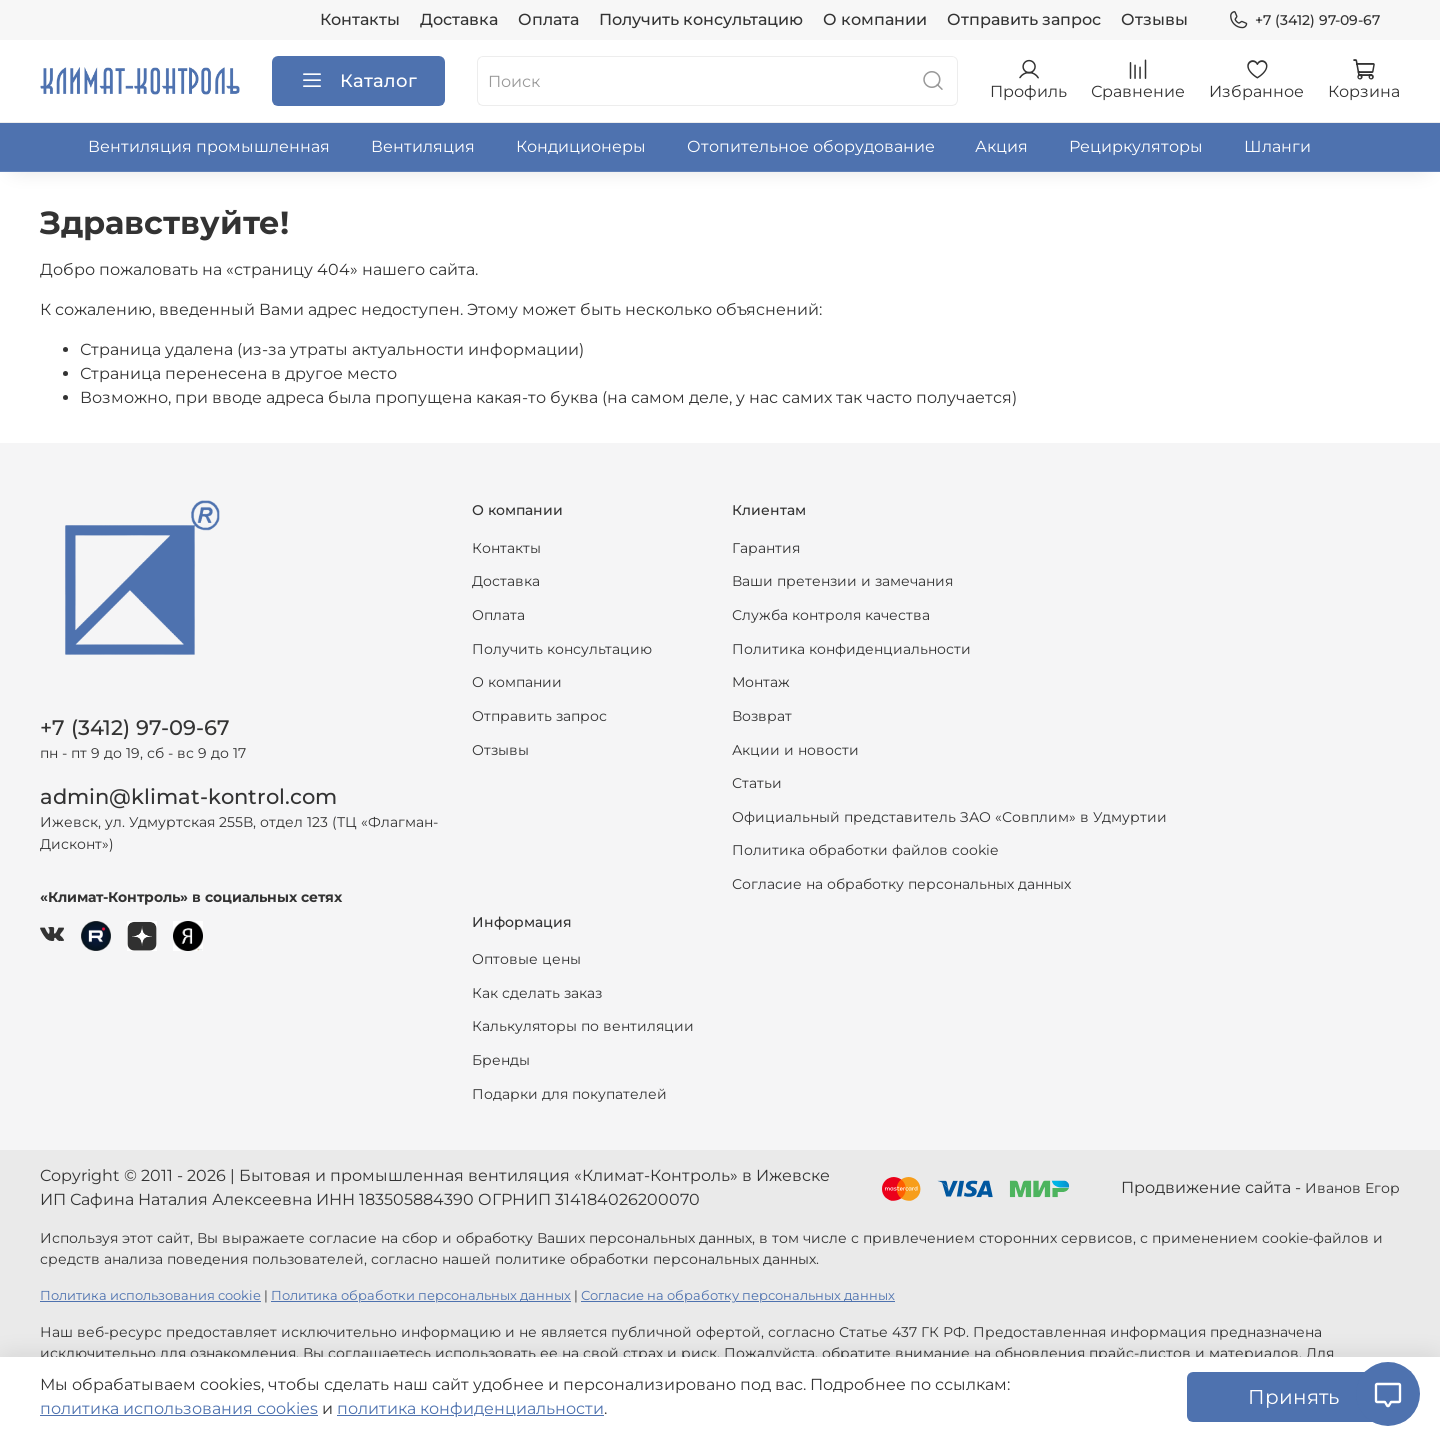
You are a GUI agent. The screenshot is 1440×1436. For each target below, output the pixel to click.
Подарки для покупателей (569, 1094)
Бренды (501, 1060)
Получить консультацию (701, 19)
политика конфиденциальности (470, 1408)
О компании (875, 19)
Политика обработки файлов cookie (865, 850)
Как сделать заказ (537, 993)
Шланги (1277, 146)
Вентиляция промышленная (209, 146)
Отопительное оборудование (811, 146)
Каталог (358, 81)
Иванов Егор (1352, 1188)
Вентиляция (423, 146)
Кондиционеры (581, 146)
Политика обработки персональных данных (421, 1295)
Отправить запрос (1024, 19)
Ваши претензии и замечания (842, 581)
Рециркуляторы (1136, 146)
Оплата (548, 19)
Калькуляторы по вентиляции (583, 1026)
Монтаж (761, 682)
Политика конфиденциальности (851, 649)
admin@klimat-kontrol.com (188, 796)
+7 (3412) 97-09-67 (1304, 20)
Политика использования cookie (150, 1295)
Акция (1001, 146)
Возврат (762, 716)
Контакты (360, 19)
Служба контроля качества (831, 615)
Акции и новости (795, 750)
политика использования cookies (179, 1408)
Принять (1293, 1397)
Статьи (757, 783)
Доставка (459, 19)
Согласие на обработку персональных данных (901, 884)
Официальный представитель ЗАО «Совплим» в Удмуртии (949, 817)
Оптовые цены (526, 959)
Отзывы (1154, 19)
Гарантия (766, 548)
